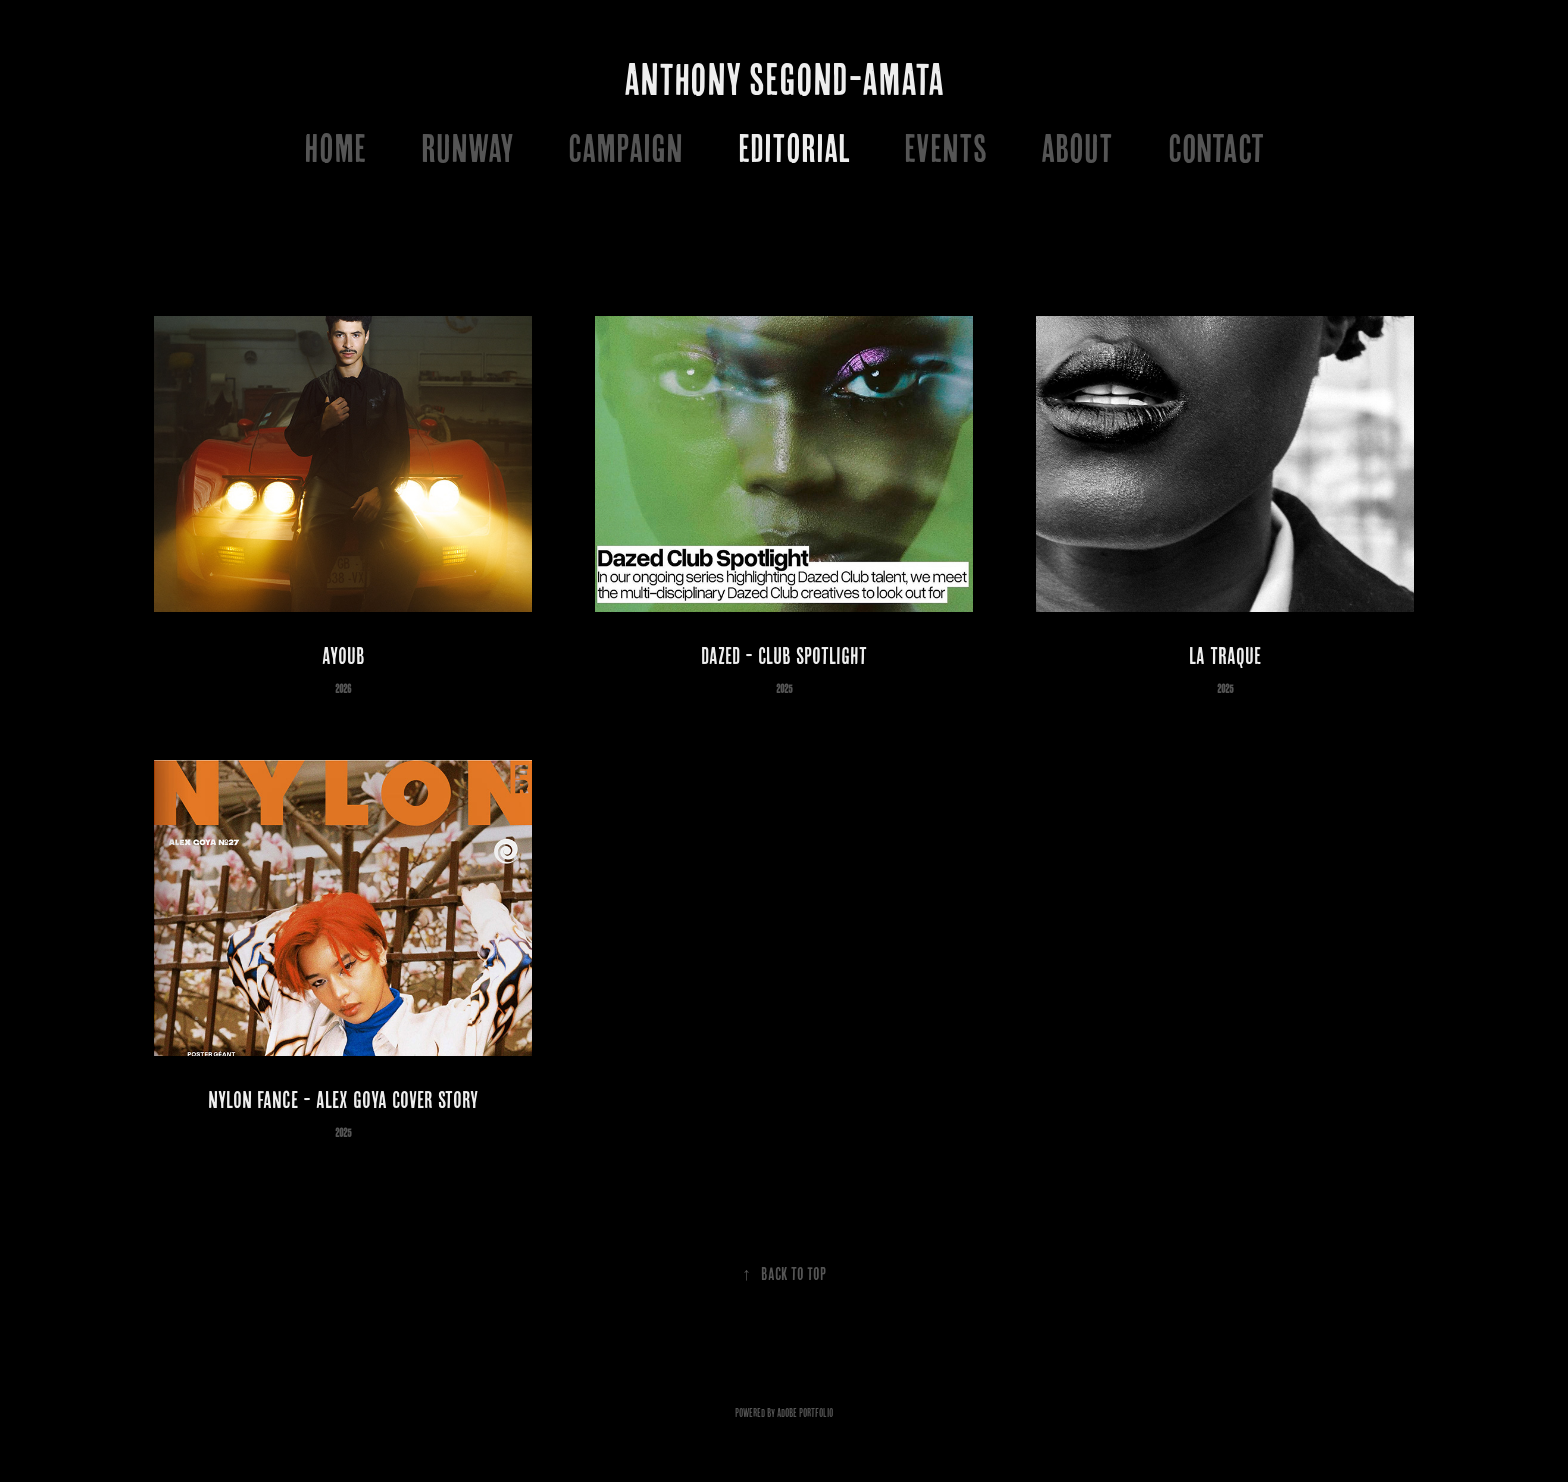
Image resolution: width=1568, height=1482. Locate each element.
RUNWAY (467, 147)
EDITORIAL (794, 147)
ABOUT (1077, 147)
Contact (1216, 147)
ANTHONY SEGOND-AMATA (784, 79)
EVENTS (945, 147)
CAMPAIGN (625, 147)
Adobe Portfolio (805, 1412)
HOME (335, 147)
